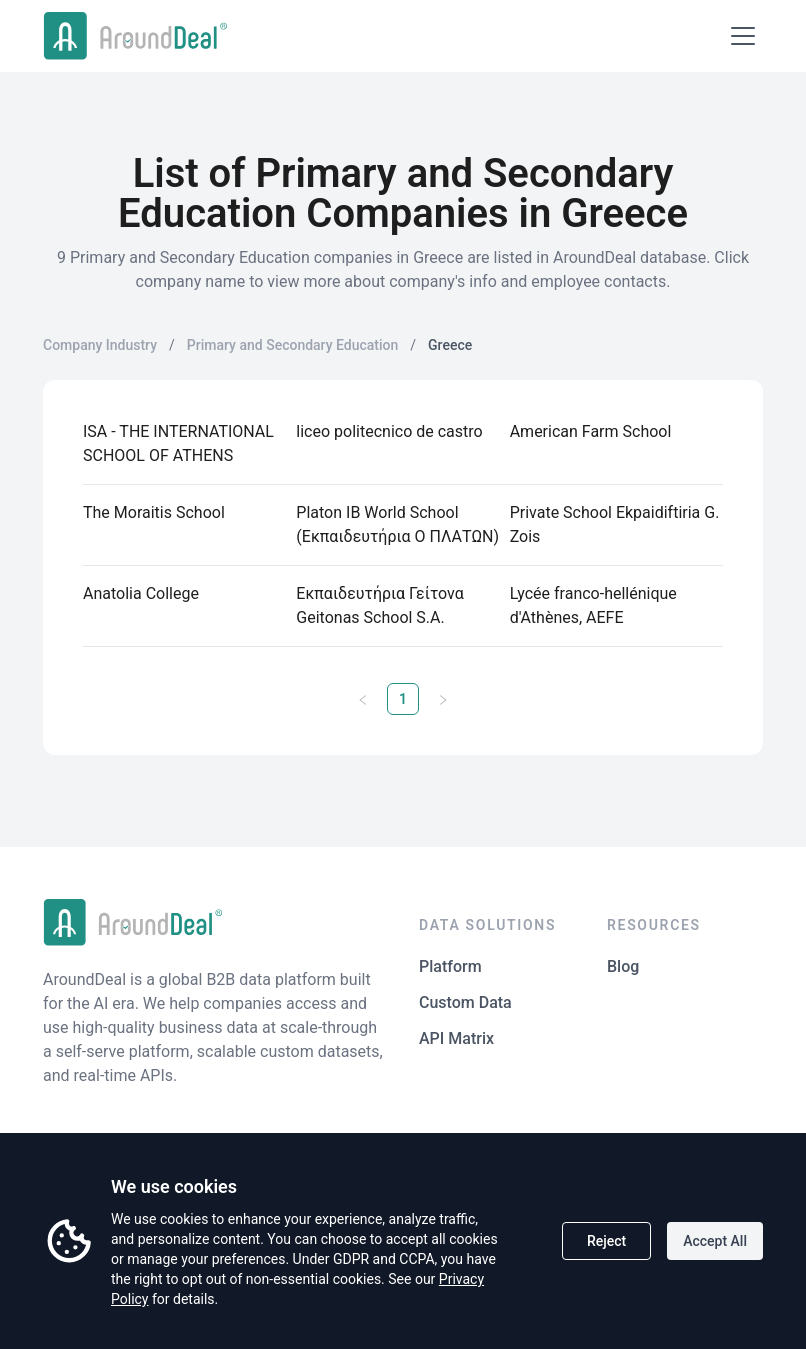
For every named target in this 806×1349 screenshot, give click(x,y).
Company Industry (100, 345)
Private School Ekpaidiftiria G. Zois (615, 524)
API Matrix (456, 1038)
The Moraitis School (154, 512)
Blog (623, 966)
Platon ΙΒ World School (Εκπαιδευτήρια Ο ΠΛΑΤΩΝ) (397, 524)
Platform (450, 966)
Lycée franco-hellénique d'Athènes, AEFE (593, 605)
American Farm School (591, 431)
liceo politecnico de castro (389, 431)
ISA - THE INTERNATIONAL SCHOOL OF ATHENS (178, 443)
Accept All (715, 1241)
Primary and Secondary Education (292, 345)
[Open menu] (743, 36)
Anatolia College (141, 593)
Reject (606, 1241)
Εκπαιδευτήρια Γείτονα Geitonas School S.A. (379, 605)
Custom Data (465, 1002)
